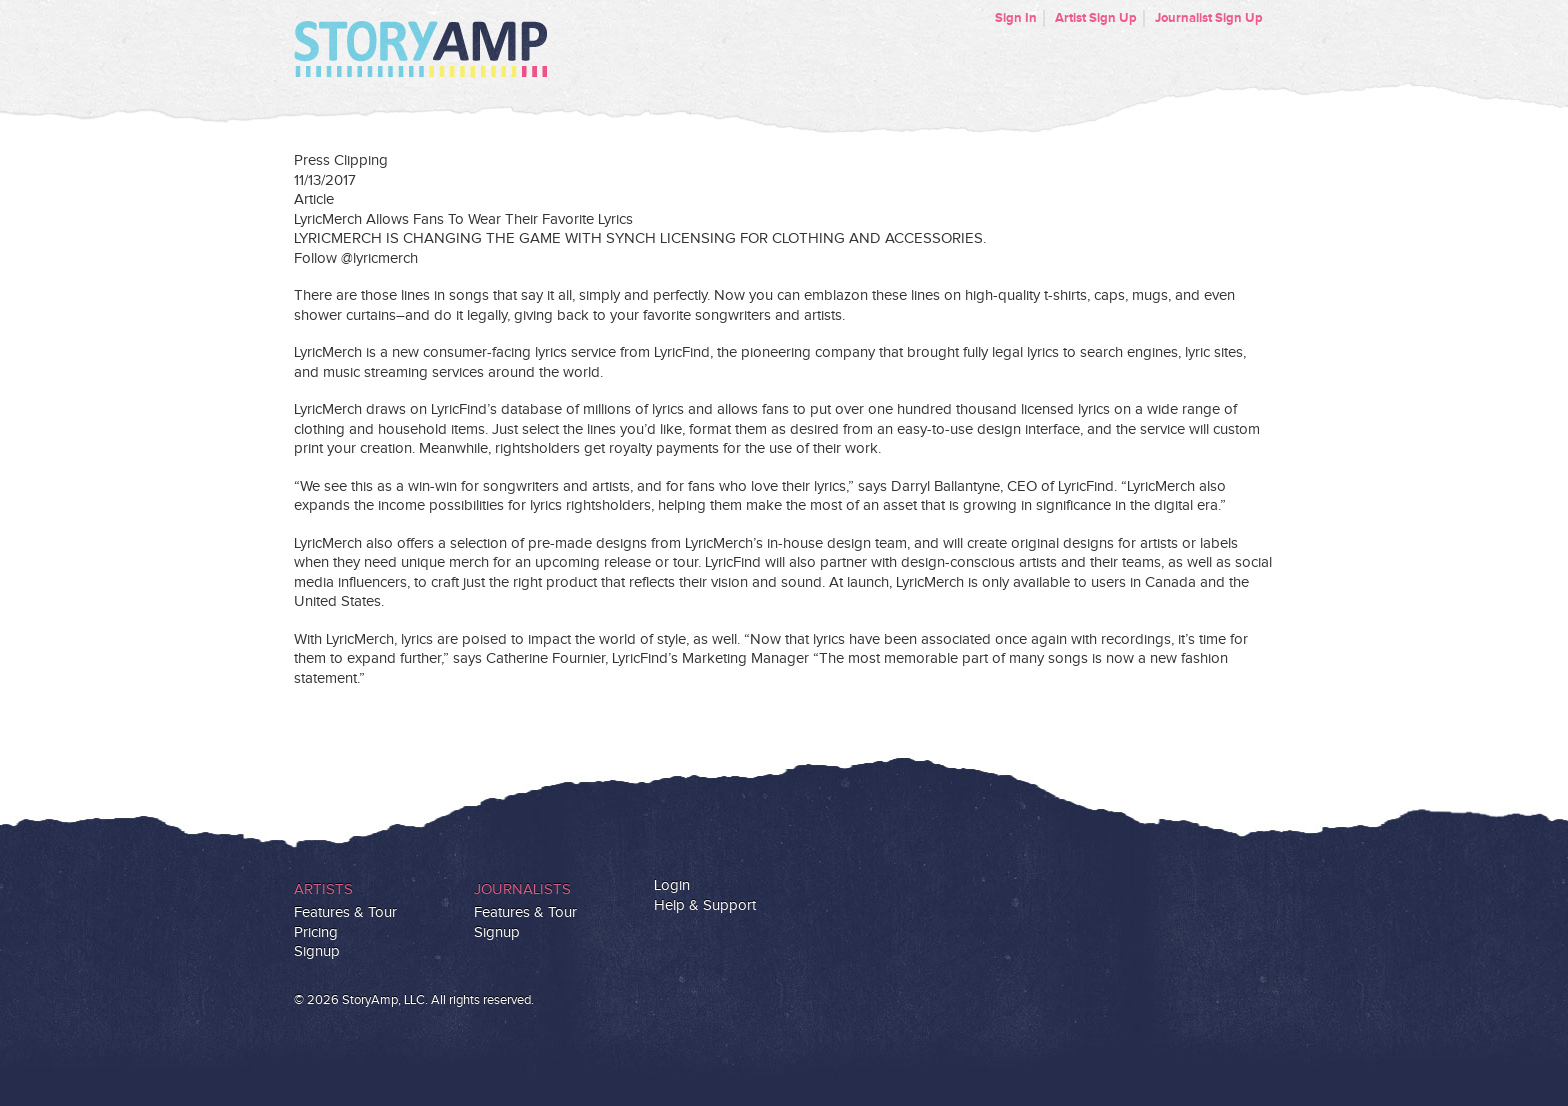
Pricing (316, 932)
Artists (323, 889)
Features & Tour (345, 912)
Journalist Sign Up (1209, 18)
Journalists (522, 889)
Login (672, 885)
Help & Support (705, 905)
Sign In (1016, 18)
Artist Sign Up (1096, 18)
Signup (317, 951)
